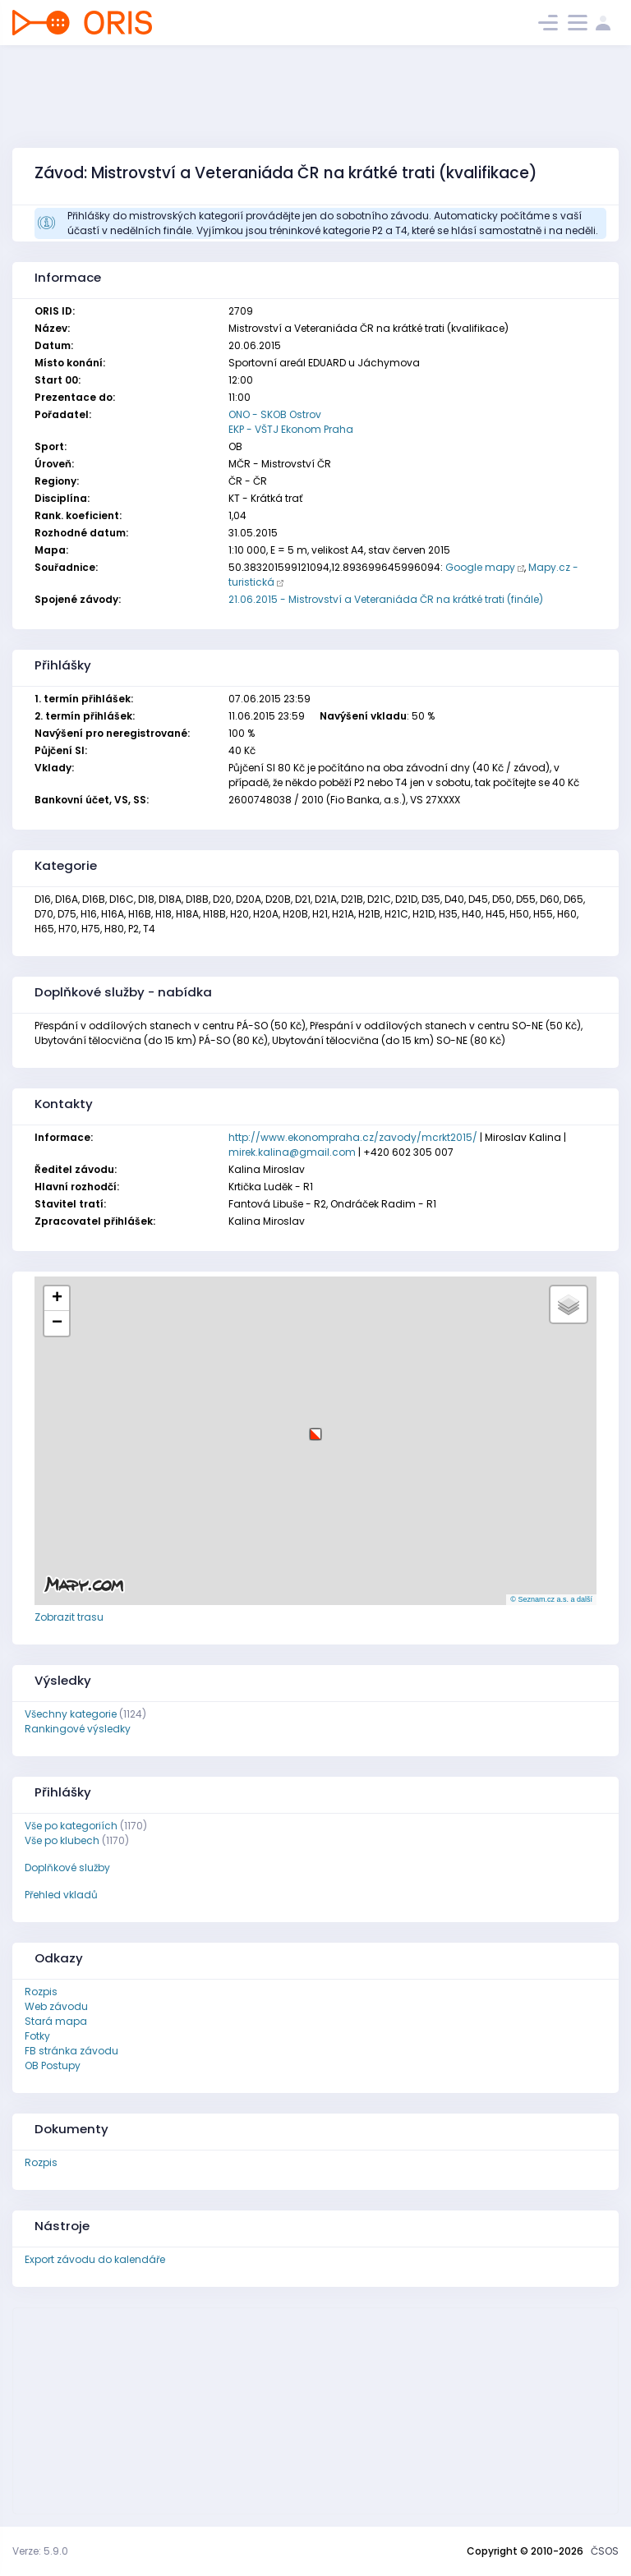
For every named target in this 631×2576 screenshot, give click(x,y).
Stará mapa (56, 2021)
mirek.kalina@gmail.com (292, 1152)
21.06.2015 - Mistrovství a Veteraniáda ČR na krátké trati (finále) (385, 599)
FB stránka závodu (71, 2051)
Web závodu (56, 2006)
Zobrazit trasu (69, 1617)
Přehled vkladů (61, 1895)
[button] (315, 1428)
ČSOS (605, 2551)
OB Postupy (53, 2065)
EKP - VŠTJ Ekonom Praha (290, 429)
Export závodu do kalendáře (95, 2259)
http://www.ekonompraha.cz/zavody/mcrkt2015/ (352, 1137)
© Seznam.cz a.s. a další (551, 1599)
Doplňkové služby (67, 1867)
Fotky (37, 2036)
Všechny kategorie (71, 1714)
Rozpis (41, 1992)
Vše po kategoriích (71, 1826)
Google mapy (480, 567)
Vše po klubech (62, 1840)
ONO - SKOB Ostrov (274, 414)
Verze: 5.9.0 (40, 2551)
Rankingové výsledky (78, 1729)
